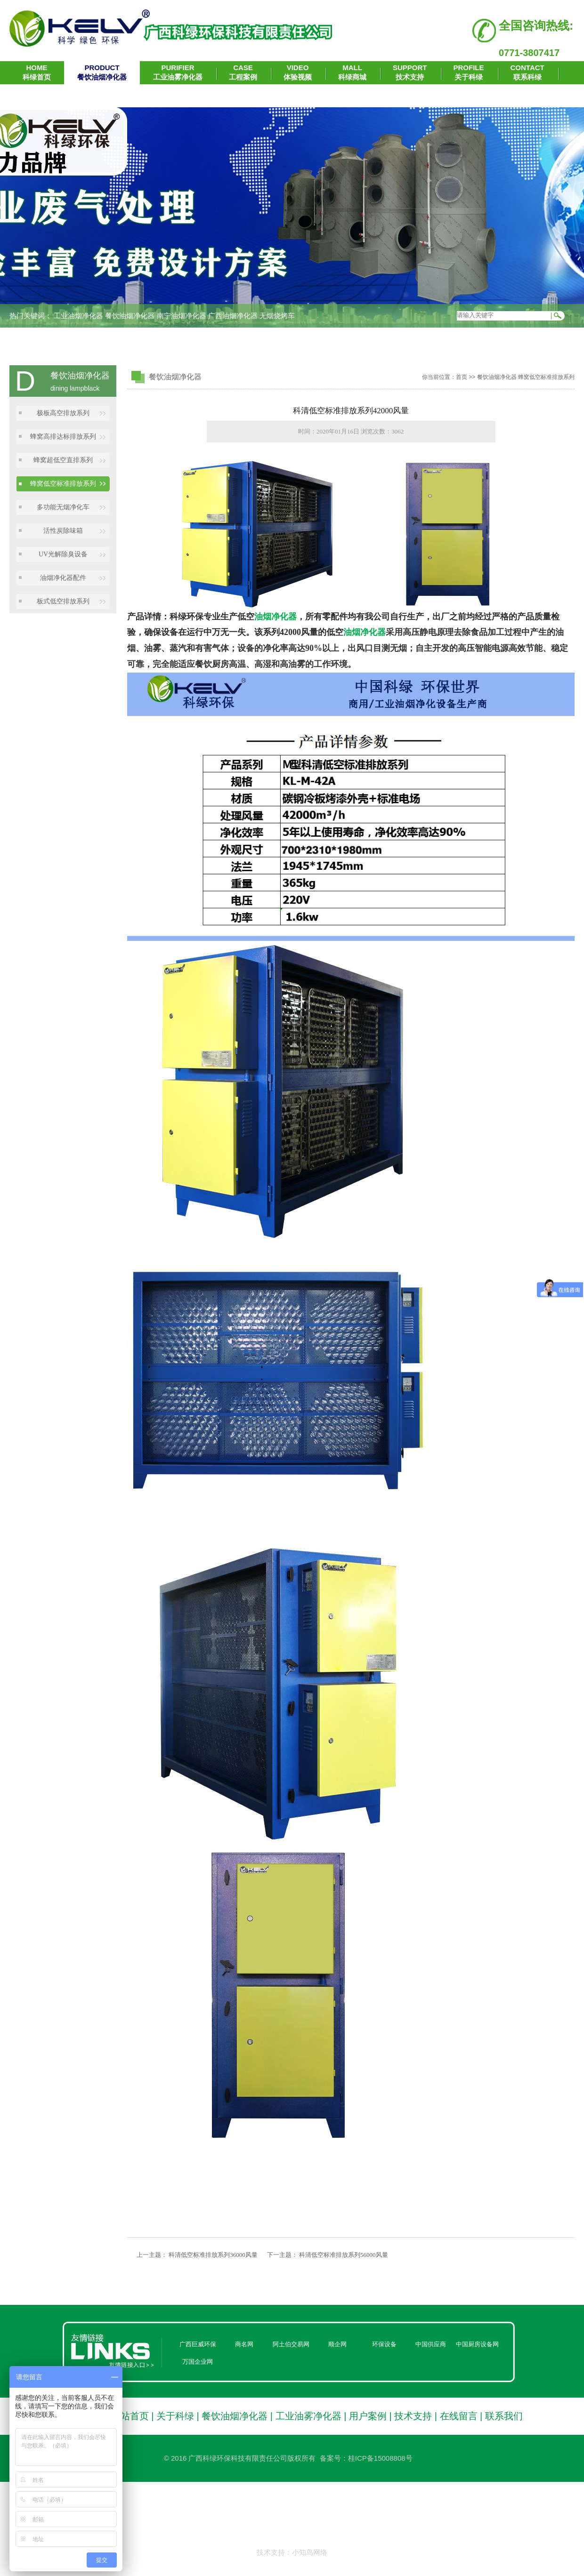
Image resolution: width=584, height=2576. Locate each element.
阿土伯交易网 (291, 2344)
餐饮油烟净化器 (129, 316)
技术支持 (413, 2416)
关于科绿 (175, 2416)
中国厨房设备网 (477, 2344)
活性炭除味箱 (63, 530)
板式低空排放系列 (63, 601)
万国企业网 (197, 2361)
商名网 (244, 2344)
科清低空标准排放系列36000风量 (213, 2254)
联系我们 (504, 2416)
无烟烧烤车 (277, 316)
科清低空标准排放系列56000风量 (343, 2254)
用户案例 (368, 2416)
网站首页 (130, 2416)
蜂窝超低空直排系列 (63, 460)
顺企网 (337, 2344)
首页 (461, 377)
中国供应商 (430, 2344)
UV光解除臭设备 (63, 554)
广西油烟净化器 (233, 316)
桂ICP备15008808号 (380, 2458)
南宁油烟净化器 (181, 316)
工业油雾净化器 (308, 2416)
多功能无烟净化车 (63, 507)
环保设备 (384, 2344)
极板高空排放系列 (63, 413)
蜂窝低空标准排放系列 (63, 483)
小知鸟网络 (309, 2552)
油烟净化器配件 (63, 577)
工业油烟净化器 (78, 316)
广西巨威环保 (197, 2344)
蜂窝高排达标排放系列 (63, 436)
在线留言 (459, 2416)
